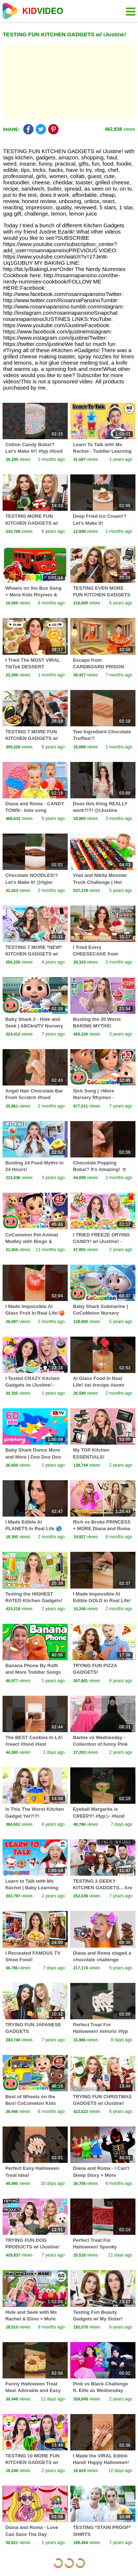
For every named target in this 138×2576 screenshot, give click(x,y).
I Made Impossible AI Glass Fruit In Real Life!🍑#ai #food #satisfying (34, 1313)
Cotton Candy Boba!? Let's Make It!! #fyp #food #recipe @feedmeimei (34, 451)
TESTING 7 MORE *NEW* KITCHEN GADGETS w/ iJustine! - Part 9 (33, 953)
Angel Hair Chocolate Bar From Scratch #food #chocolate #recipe (34, 1097)
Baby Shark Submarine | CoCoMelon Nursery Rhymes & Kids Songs (100, 1313)
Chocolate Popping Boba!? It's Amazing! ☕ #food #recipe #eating (100, 1169)
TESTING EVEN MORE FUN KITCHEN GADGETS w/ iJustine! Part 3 (101, 594)
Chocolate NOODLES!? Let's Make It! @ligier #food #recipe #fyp (31, 881)
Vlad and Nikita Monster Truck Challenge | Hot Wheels (100, 881)
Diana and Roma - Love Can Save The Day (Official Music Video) (31, 2534)
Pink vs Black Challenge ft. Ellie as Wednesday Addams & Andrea (100, 2390)
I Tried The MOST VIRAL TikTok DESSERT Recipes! (32, 666)
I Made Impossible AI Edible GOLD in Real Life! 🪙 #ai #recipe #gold (102, 1600)
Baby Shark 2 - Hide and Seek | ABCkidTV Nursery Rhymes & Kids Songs (34, 1025)
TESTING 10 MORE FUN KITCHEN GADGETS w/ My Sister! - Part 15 (32, 2462)
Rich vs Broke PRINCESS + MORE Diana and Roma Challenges (102, 1528)
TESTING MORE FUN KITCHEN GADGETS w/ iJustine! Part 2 (31, 522)
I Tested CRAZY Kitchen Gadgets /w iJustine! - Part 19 (32, 1385)
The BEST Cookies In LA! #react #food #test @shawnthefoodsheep (34, 1744)
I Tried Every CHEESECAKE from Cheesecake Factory (96, 953)
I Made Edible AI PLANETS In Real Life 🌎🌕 (33, 1528)
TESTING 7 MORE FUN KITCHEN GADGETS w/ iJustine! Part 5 (31, 738)
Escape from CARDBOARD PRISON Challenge (98, 666)
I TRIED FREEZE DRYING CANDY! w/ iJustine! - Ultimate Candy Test (101, 1241)
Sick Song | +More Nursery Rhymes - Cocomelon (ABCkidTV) (100, 1097)
